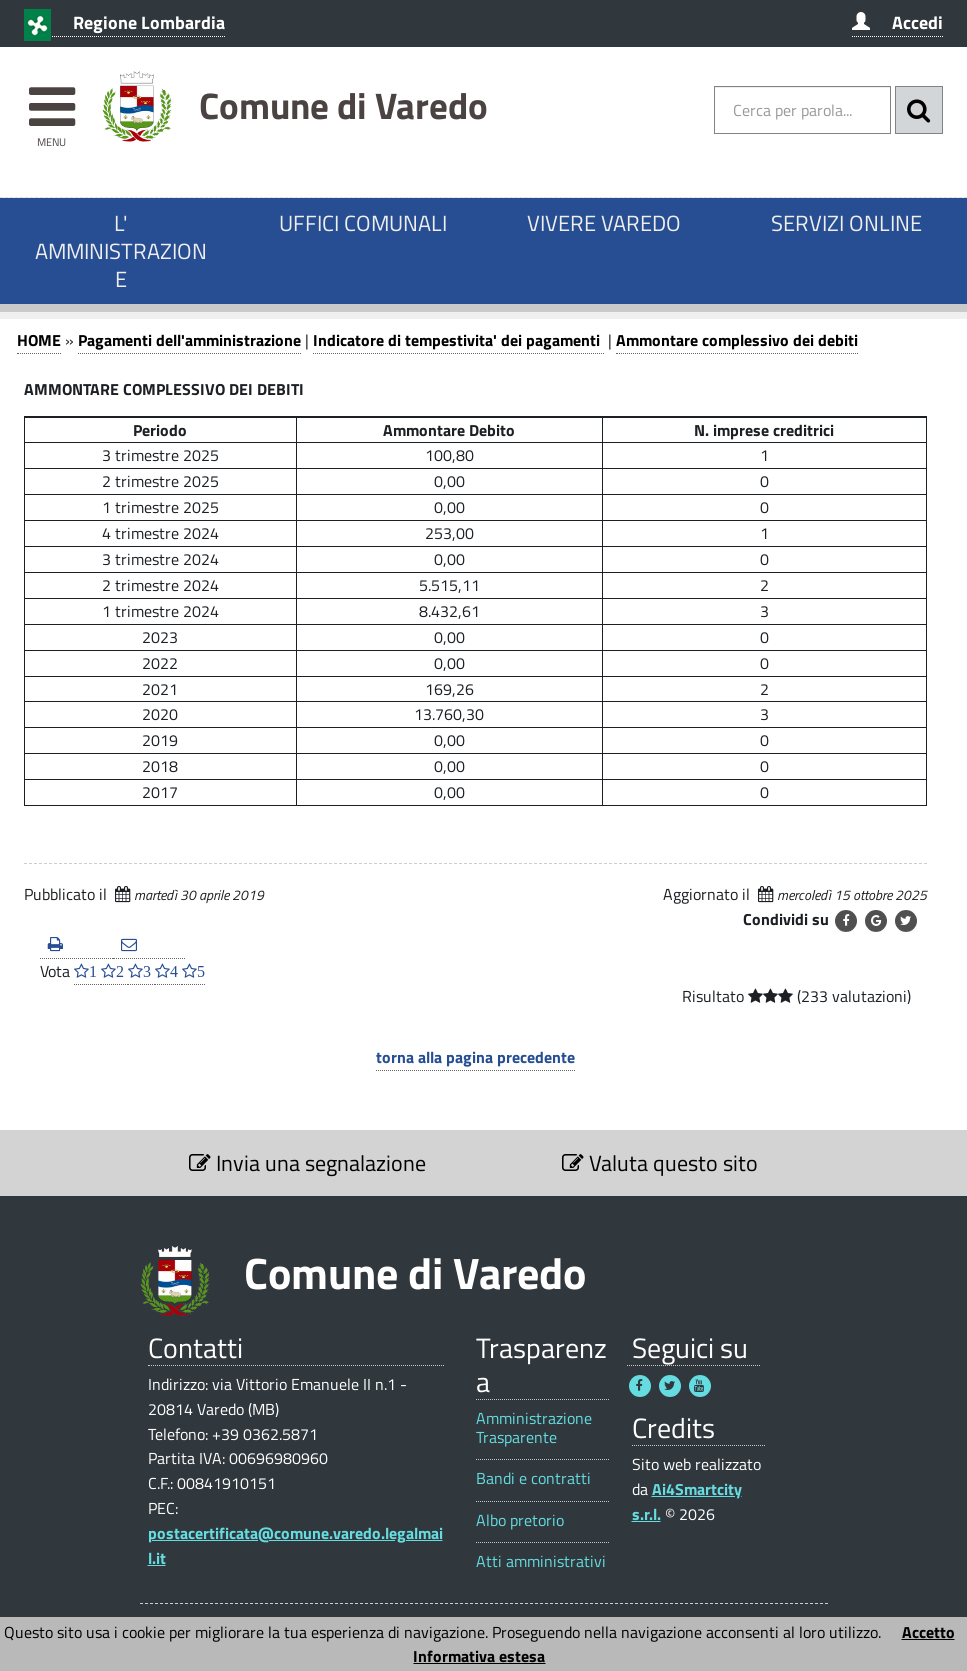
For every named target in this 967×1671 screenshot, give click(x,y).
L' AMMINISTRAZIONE (121, 251)
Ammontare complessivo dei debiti (737, 340)
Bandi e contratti (533, 1478)
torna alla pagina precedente (475, 1057)
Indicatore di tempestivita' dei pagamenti (458, 340)
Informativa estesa (479, 1656)
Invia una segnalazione (307, 1163)
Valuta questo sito (660, 1163)
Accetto (928, 1632)
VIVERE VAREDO (604, 223)
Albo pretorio (520, 1520)
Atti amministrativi (541, 1561)
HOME (39, 340)
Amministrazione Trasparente (534, 1428)
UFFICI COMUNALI (363, 223)
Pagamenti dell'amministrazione (189, 340)
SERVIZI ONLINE (846, 223)
